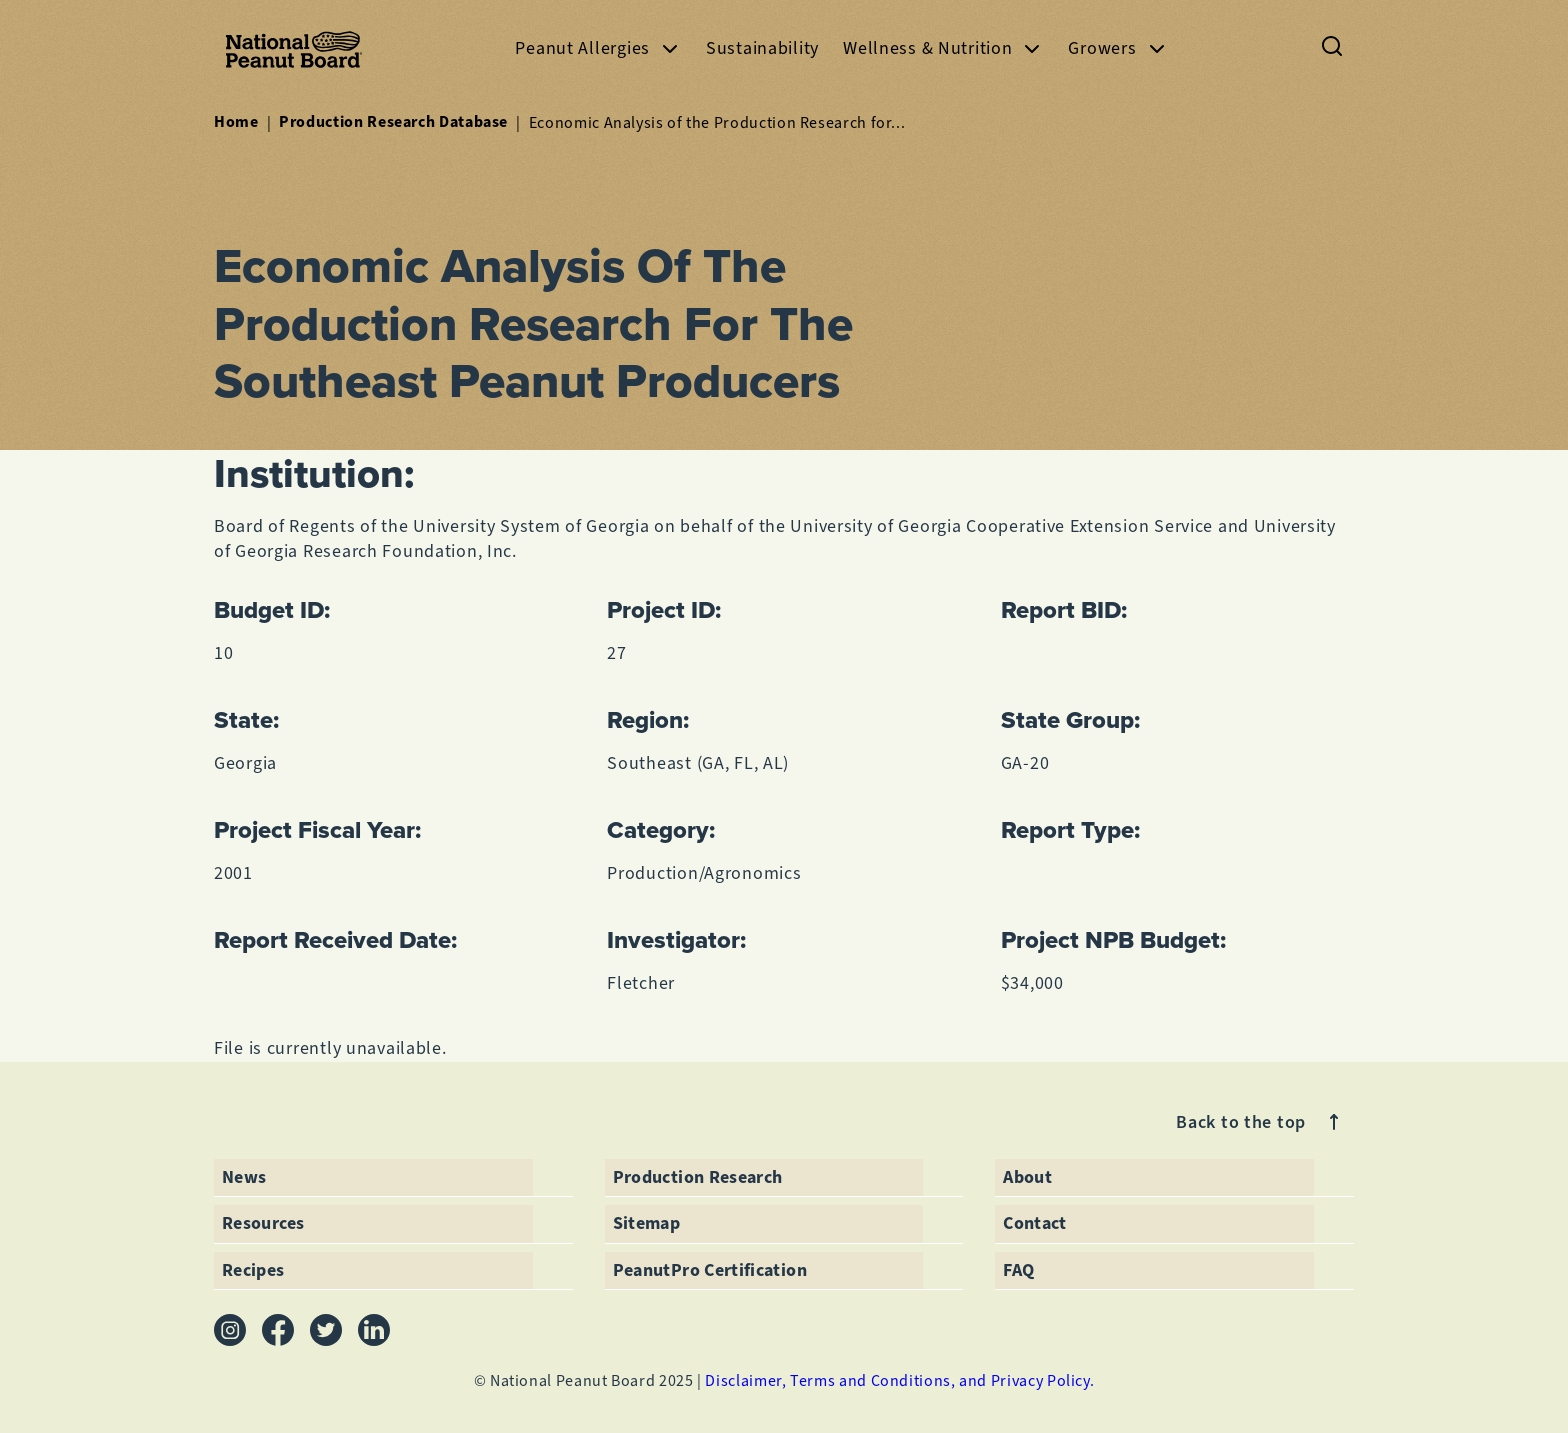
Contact (1035, 1223)
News (244, 1177)
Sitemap (647, 1223)
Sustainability (762, 48)
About (1027, 1177)
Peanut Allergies (598, 48)
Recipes (253, 1270)
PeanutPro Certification (710, 1270)
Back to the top (1261, 1122)
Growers (1118, 48)
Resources (263, 1223)
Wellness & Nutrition (943, 48)
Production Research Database (393, 122)
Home (236, 122)
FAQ (1018, 1270)
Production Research (698, 1177)
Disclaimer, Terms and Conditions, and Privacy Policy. (899, 1380)
